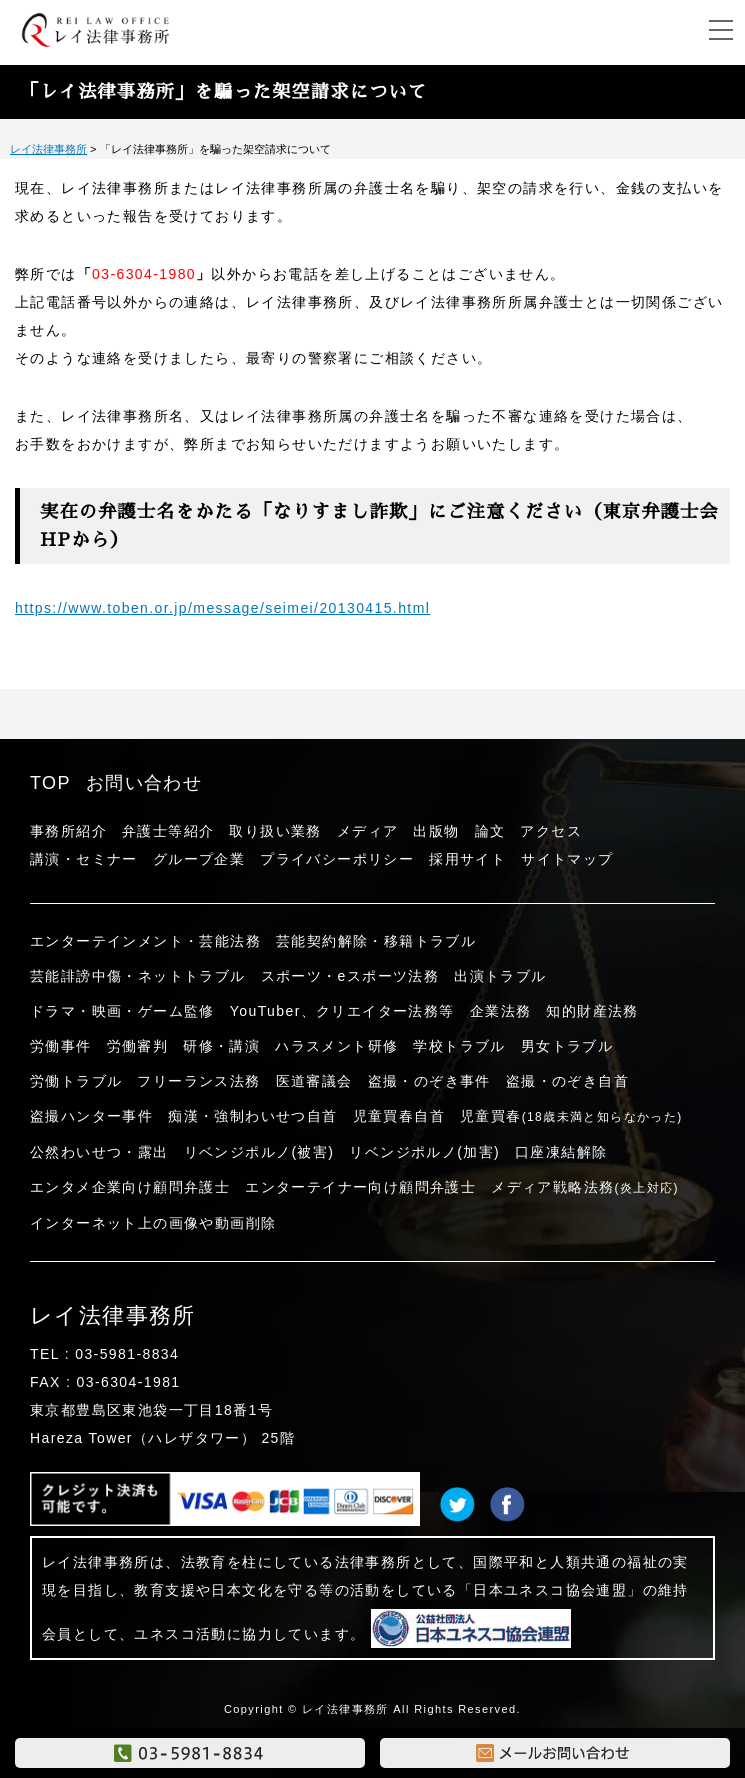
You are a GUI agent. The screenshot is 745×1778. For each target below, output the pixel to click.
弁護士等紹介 (168, 831)
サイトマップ (567, 859)
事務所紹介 (68, 831)
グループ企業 (199, 859)
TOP (50, 783)
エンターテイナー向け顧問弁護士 (360, 1187)
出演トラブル (500, 976)
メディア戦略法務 (585, 1187)
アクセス (551, 831)
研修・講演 (221, 1046)
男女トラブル (567, 1046)
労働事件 (61, 1046)
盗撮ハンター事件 (91, 1116)
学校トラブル (459, 1046)
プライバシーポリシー (337, 859)
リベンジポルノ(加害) (424, 1152)
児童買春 (571, 1116)
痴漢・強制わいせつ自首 (252, 1116)
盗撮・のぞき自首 (567, 1081)
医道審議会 (314, 1081)
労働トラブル (76, 1081)
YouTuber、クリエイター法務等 (342, 1011)
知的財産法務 (592, 1011)
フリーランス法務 (198, 1081)
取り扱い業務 (275, 831)
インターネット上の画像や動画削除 (153, 1223)
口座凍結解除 (561, 1152)
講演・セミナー (84, 859)
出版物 (436, 831)
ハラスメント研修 (336, 1046)
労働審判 (138, 1046)
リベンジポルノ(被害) (259, 1152)
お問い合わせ (144, 783)
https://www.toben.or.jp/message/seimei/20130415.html (222, 608)
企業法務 (501, 1011)
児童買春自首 (399, 1116)
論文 (490, 831)
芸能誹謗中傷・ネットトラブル (138, 976)
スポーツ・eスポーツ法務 (350, 976)
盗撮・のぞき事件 (429, 1081)
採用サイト (467, 859)
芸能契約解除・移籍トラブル (376, 941)
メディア (368, 831)
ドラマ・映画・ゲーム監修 (122, 1011)
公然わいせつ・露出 (99, 1152)
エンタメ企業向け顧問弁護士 (130, 1187)
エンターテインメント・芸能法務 (145, 941)
